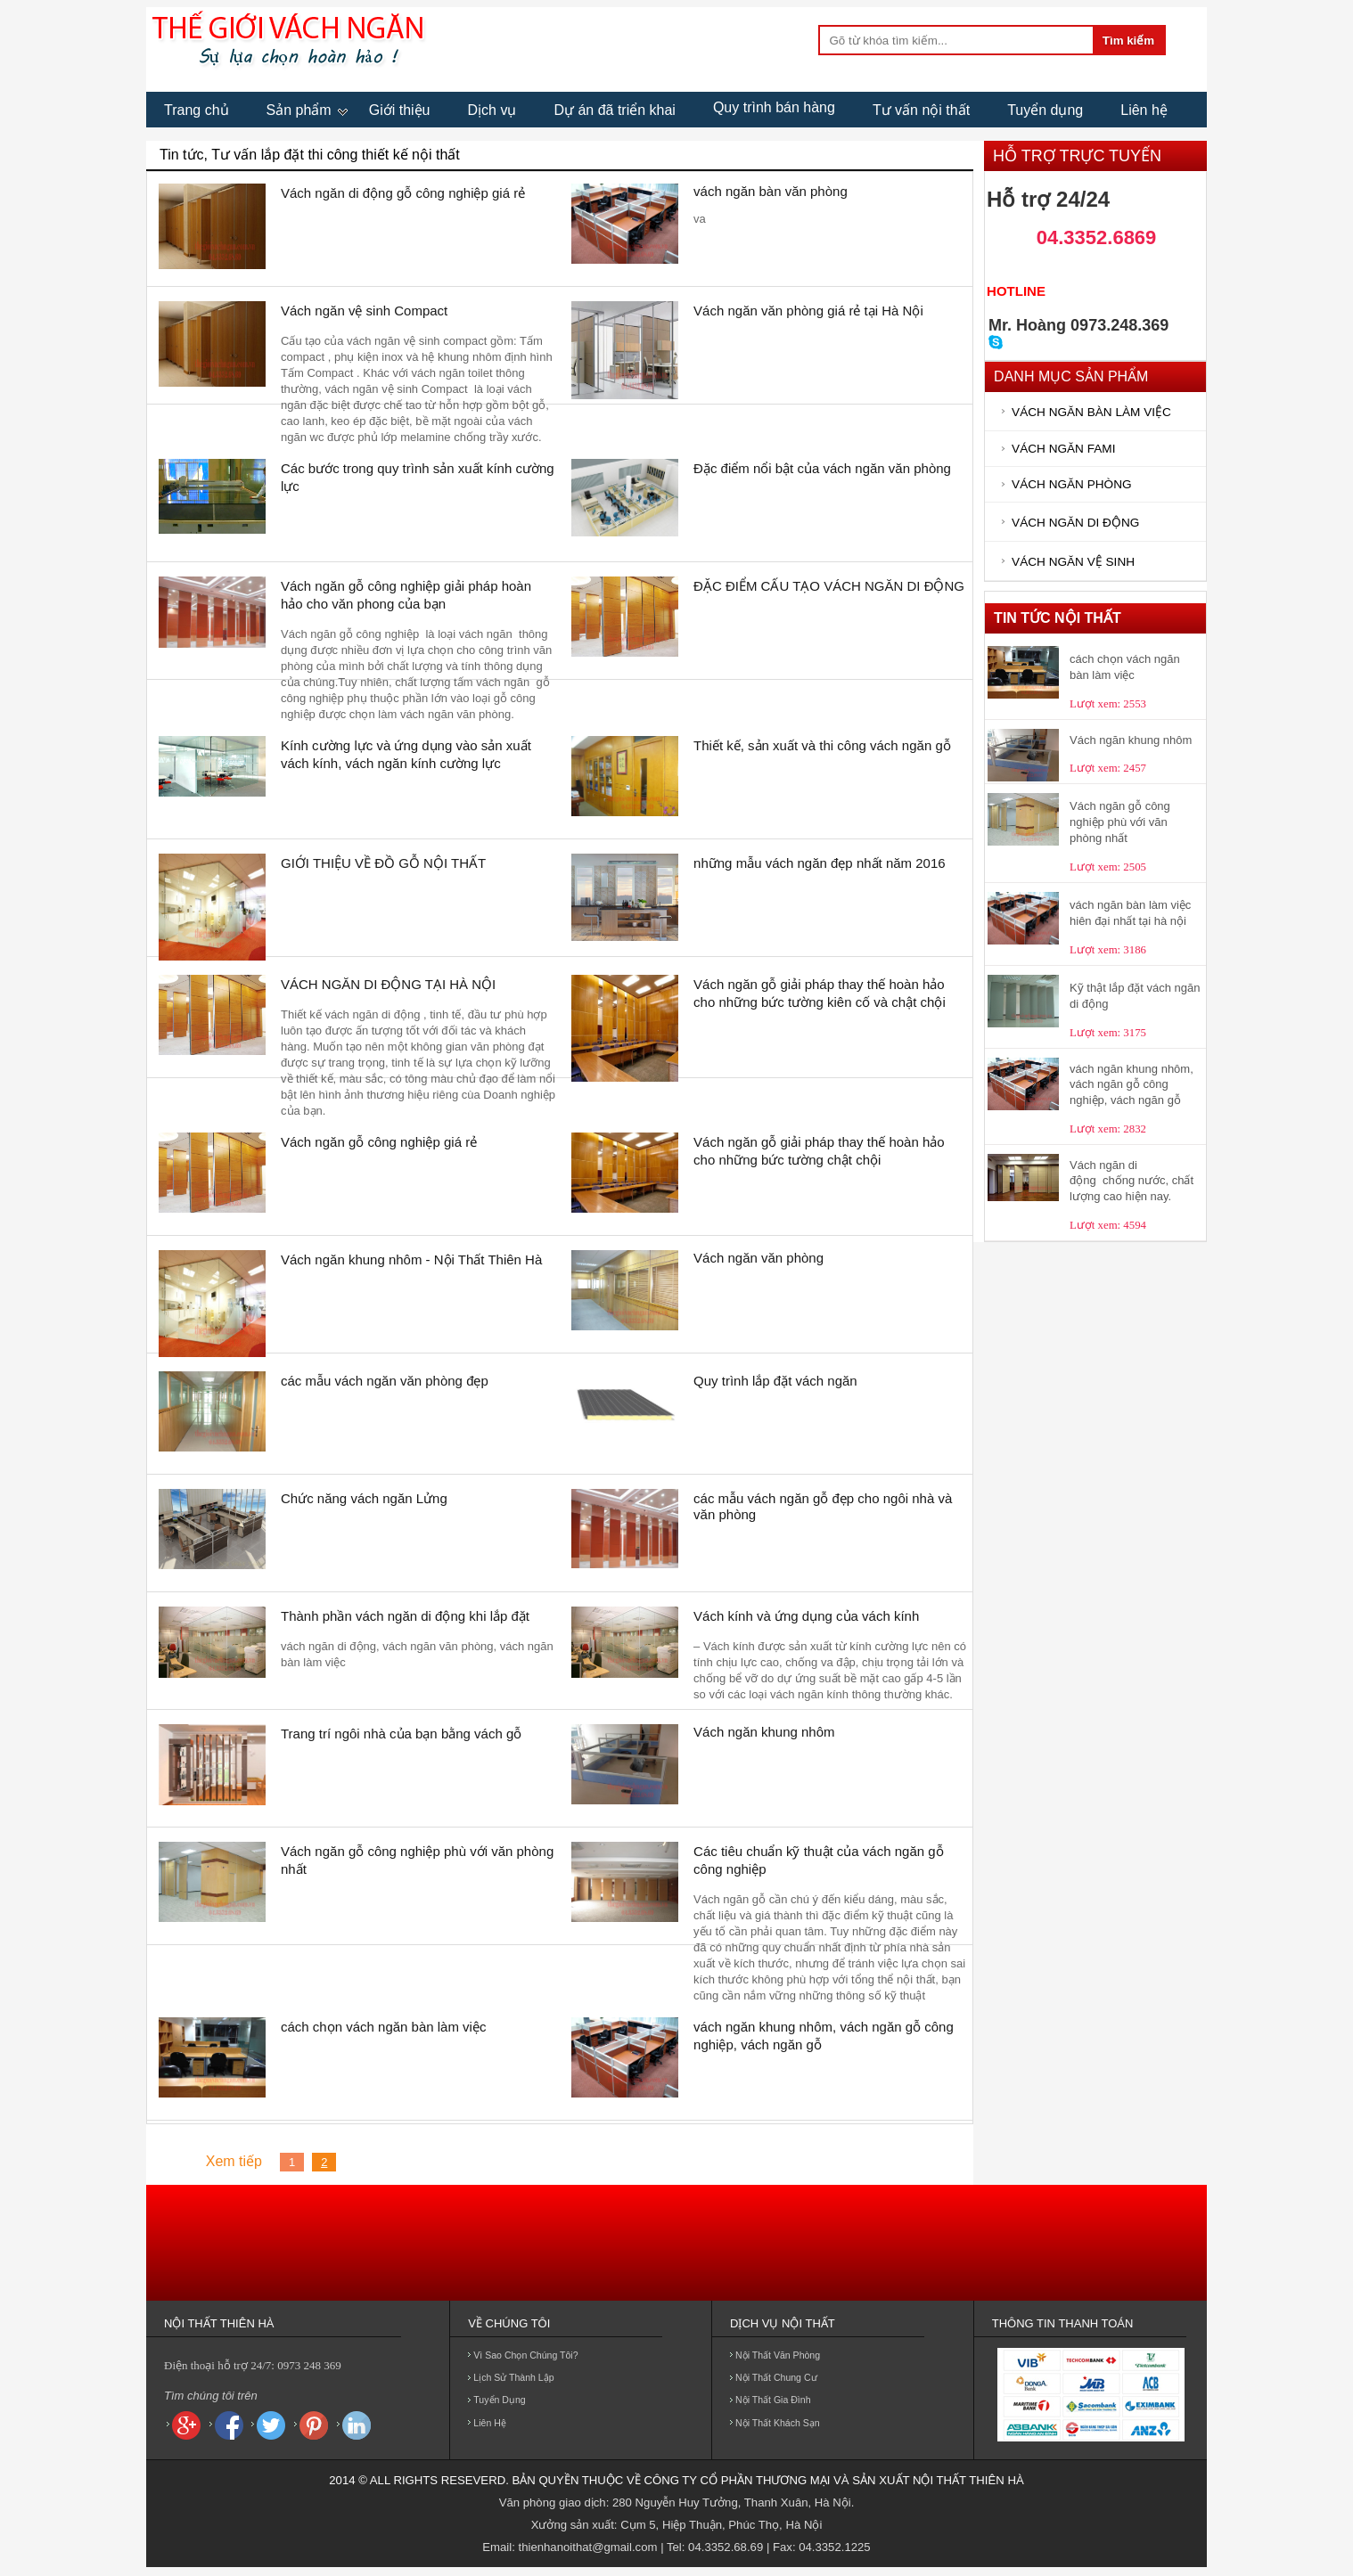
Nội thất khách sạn (777, 2422)
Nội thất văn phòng (777, 2355)
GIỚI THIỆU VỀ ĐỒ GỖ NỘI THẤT (383, 863)
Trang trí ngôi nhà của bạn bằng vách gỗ (401, 1733)
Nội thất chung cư (776, 2377)
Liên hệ (1144, 110)
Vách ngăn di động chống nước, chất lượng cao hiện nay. (1131, 1180)
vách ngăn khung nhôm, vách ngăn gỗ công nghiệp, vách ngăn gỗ (1131, 1084)
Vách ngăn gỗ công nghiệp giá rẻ (379, 1141)
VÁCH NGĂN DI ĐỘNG (1075, 522)
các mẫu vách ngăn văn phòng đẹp (384, 1380)
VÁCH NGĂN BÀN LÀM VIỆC (1091, 412)
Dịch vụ (491, 110)
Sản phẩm (299, 110)
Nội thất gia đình (773, 2399)
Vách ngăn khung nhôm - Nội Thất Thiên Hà (411, 1259)
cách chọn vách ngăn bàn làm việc (383, 2026)
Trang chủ (196, 110)
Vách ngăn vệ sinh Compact (364, 310)
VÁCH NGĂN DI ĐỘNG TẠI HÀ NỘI (388, 984)
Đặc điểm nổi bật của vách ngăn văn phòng (822, 468)
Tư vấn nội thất (921, 110)
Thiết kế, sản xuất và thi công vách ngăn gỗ (822, 745)
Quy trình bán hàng (774, 107)
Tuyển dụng (1045, 110)
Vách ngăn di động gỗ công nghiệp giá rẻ (403, 192)
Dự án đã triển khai (615, 110)
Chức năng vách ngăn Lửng (364, 1498)
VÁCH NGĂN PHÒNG (1071, 484)
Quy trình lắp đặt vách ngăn (775, 1380)
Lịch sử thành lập (513, 2377)
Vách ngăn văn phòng (758, 1257)
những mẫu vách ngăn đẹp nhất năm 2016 (819, 863)
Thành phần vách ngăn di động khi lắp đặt (405, 1615)
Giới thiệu (399, 110)
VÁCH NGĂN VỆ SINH (1073, 561)
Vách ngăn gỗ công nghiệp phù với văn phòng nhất (1120, 822)
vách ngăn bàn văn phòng (770, 191)
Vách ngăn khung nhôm (763, 1731)
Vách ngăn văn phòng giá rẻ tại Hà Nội (808, 310)
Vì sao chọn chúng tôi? (525, 2355)
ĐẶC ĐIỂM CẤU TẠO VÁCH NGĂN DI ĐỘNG (828, 585)
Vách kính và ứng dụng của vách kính (806, 1615)
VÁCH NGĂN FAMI (1063, 448)
